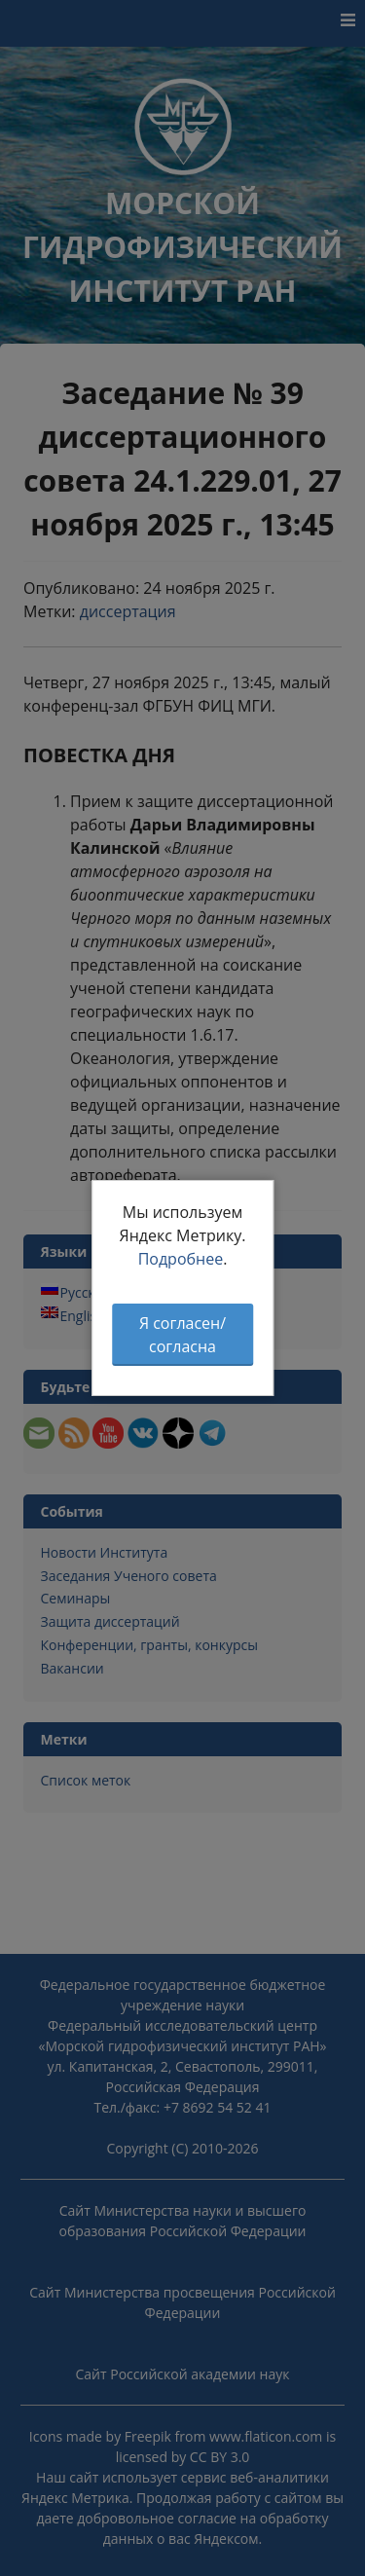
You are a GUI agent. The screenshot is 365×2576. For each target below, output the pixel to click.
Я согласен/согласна (182, 1334)
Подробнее (181, 1259)
